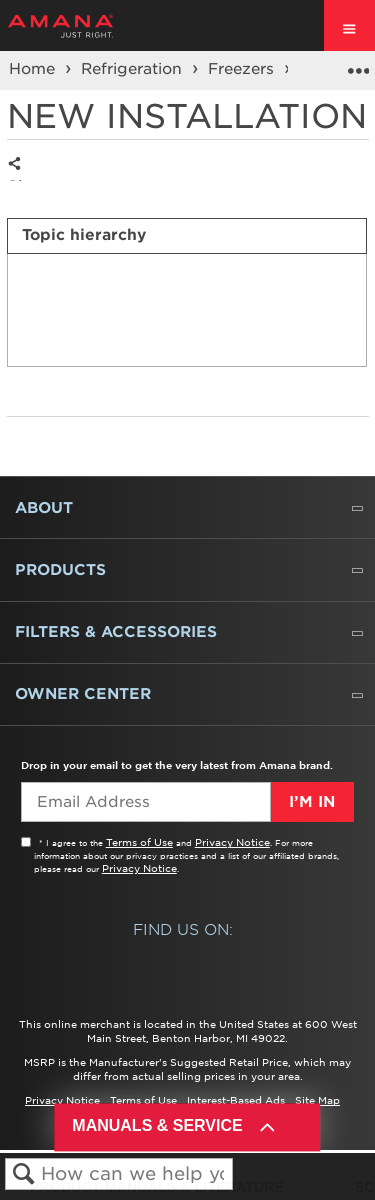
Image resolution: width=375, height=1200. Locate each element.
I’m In (312, 802)
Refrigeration (134, 69)
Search (23, 1174)
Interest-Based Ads (236, 1100)
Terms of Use (139, 842)
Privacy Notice (232, 842)
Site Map (317, 1100)
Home (34, 69)
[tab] (187, 236)
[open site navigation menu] (349, 25)
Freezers (243, 69)
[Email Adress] (145, 802)
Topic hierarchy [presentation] (84, 235)
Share (19, 179)
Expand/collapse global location (358, 64)
